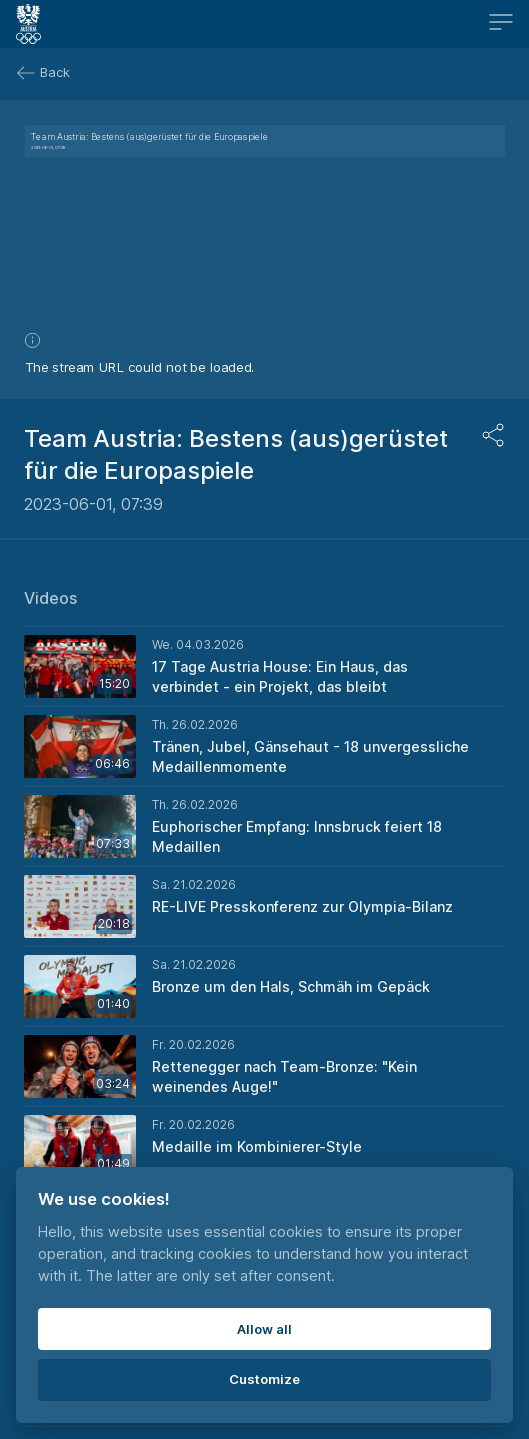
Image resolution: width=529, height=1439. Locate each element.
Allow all (264, 1329)
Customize (264, 1379)
